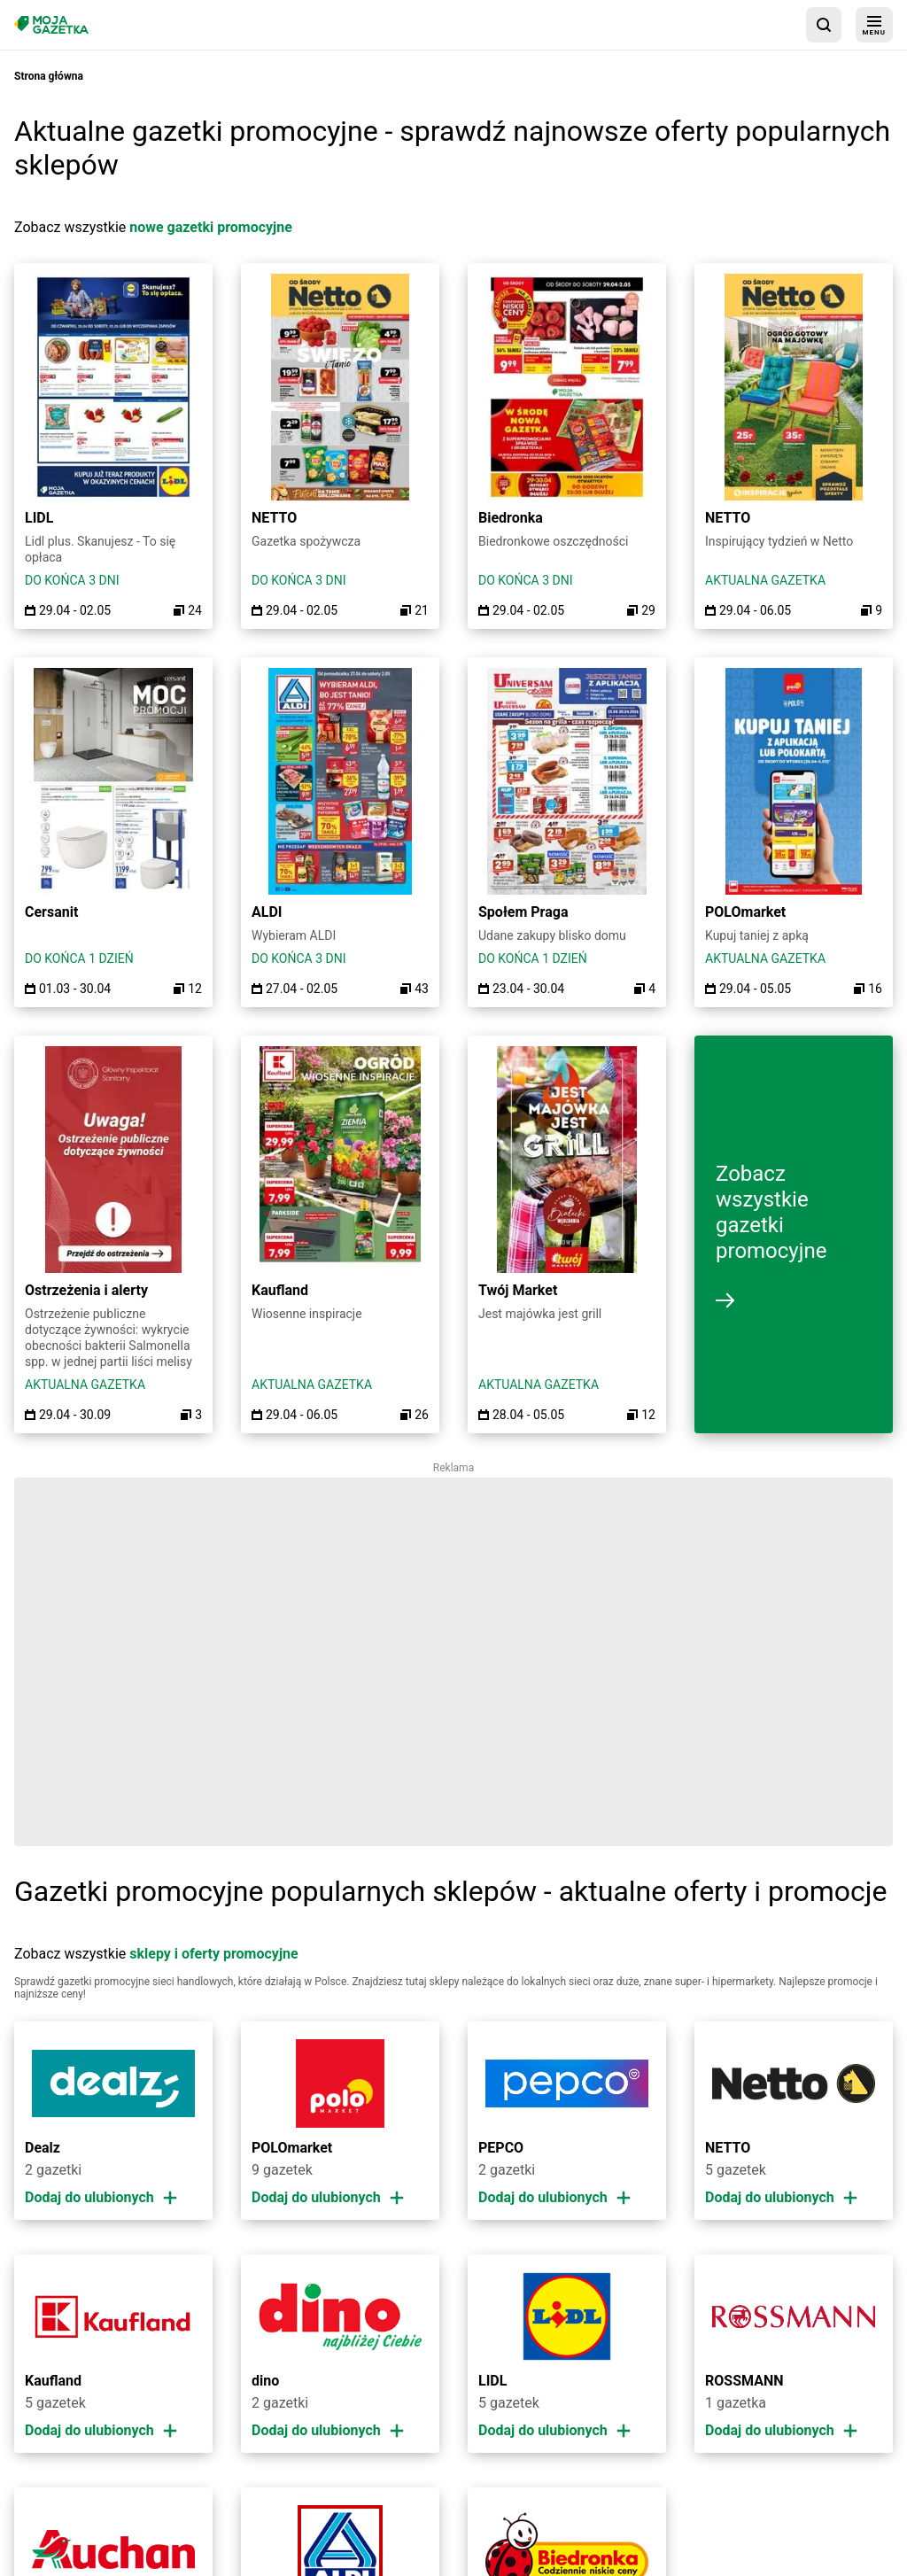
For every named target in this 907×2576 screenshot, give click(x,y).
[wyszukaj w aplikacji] (823, 25)
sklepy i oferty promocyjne (213, 1953)
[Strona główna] (51, 24)
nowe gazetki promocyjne (210, 227)
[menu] (874, 25)
